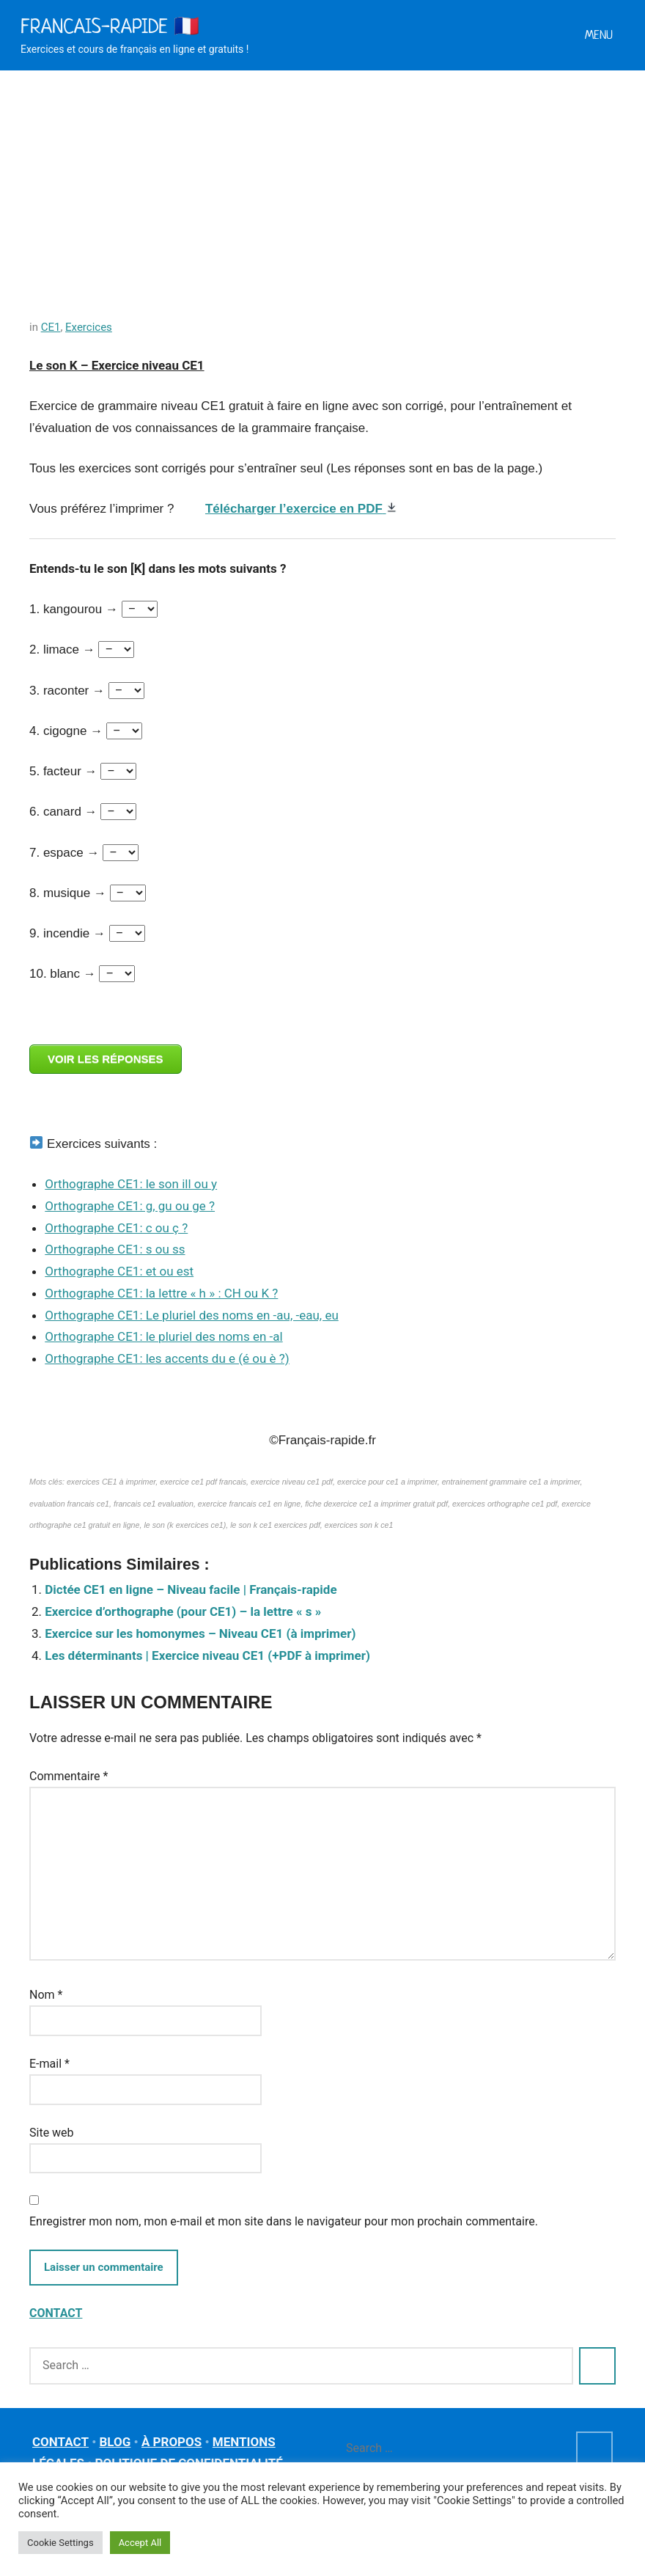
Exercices (88, 327)
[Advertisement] (322, 180)
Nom (45, 1995)
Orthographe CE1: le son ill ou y (131, 1184)
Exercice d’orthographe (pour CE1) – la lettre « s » (183, 1611)
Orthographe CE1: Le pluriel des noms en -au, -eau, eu (192, 1315)
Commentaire (68, 1776)
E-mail (49, 2064)
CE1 (51, 327)
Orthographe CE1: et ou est (119, 1271)
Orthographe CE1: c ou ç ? (116, 1228)
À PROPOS (171, 2441)
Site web (51, 2133)
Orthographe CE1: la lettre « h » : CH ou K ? (161, 1293)
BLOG (115, 2441)
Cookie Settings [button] (60, 2542)
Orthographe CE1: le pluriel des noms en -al (163, 1336)
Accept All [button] (140, 2542)
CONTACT (55, 2313)
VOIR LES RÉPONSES (105, 1059)
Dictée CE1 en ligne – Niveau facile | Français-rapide (190, 1589)
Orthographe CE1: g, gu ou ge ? (130, 1206)
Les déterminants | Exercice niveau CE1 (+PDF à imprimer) (207, 1655)
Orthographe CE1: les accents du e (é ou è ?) (167, 1358)
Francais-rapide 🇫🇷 (110, 26)
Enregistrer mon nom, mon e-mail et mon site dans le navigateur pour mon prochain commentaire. (283, 2221)
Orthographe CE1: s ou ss (115, 1249)
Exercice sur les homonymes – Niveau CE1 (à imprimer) (200, 1633)
